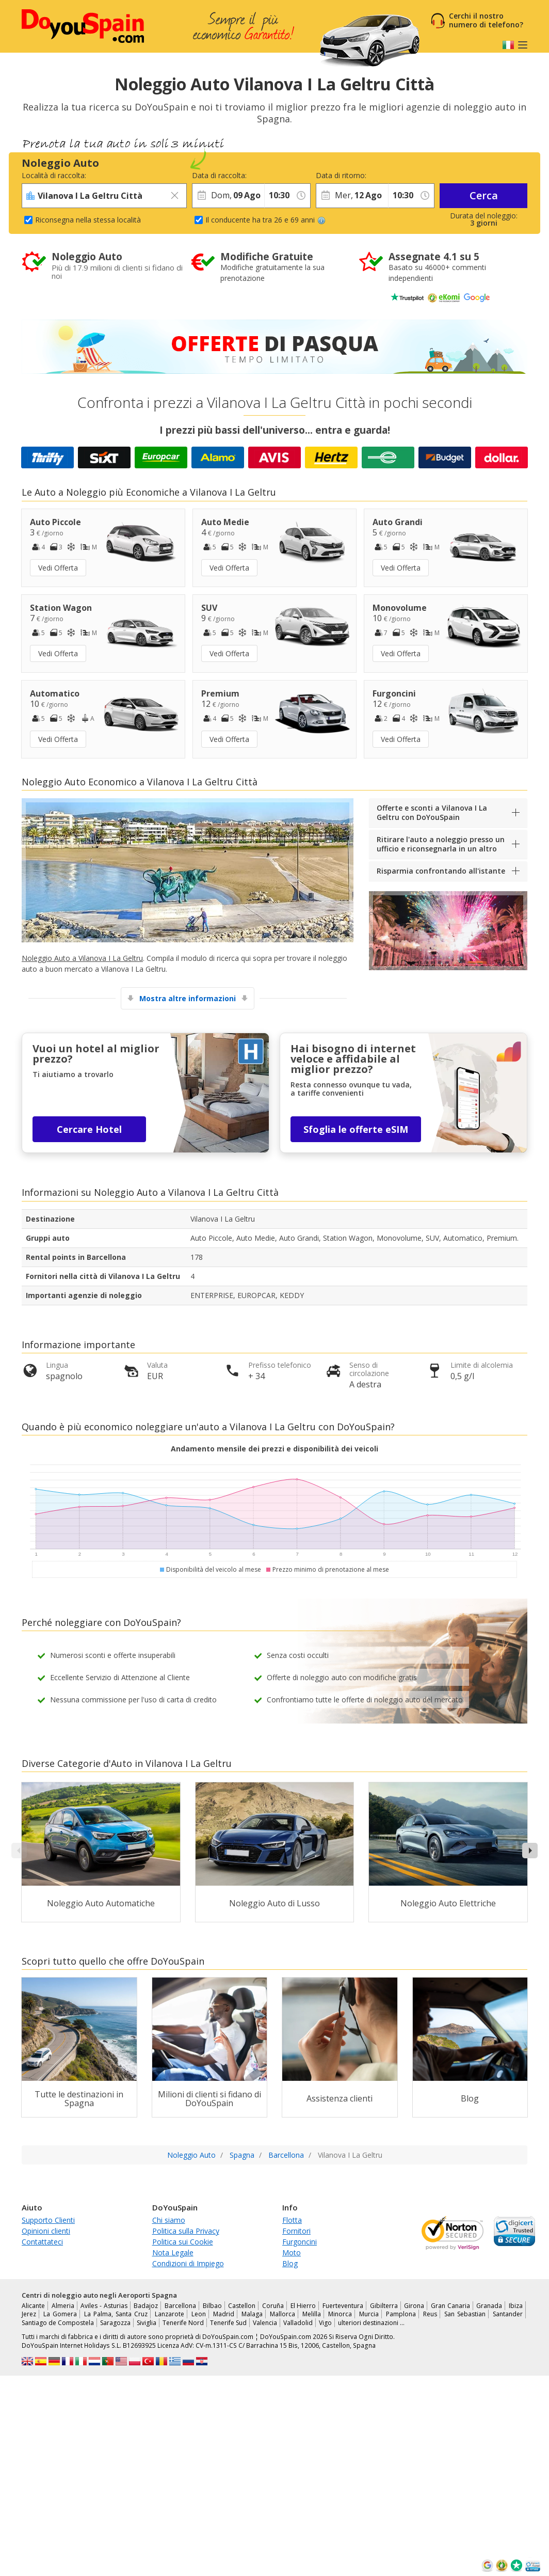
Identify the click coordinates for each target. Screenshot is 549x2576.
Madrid (223, 2314)
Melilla (311, 2314)
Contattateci (42, 2242)
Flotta (292, 2220)
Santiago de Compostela (58, 2322)
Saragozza (115, 2322)
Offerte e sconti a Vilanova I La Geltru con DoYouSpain (432, 812)
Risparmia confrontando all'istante (441, 871)
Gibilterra (384, 2305)
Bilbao (212, 2305)
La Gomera (60, 2314)
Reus (430, 2314)
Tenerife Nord (183, 2322)
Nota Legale (172, 2252)
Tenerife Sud (228, 2322)
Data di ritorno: (341, 175)
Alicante (33, 2305)
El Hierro (303, 2305)
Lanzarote (169, 2314)
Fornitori (296, 2231)
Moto (291, 2252)
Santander (508, 2314)
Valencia (265, 2322)
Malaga (252, 2314)
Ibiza (516, 2305)
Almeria (63, 2305)
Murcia (369, 2314)
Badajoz (146, 2305)
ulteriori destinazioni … (371, 2322)
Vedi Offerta (58, 568)
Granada (489, 2305)
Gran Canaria (450, 2305)
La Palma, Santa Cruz (116, 2314)
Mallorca (282, 2314)
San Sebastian (465, 2314)
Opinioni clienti (46, 2231)
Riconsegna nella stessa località (88, 220)
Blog (290, 2263)
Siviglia (146, 2322)
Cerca (484, 195)
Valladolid (298, 2322)
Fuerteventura (342, 2305)
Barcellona (180, 2305)
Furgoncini (299, 2242)
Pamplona (401, 2314)
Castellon (241, 2305)
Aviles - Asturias (103, 2305)
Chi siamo (168, 2220)
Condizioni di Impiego (188, 2263)
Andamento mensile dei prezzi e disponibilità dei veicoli (274, 1448)
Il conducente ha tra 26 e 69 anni (265, 220)
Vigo (325, 2322)
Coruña (273, 2305)
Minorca (340, 2314)
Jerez (29, 2314)
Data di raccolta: (219, 175)
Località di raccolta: (54, 175)
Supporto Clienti (48, 2220)
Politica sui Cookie (182, 2242)
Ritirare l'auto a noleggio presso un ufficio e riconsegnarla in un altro (441, 844)
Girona (414, 2305)
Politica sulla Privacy (185, 2231)
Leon (198, 2314)
